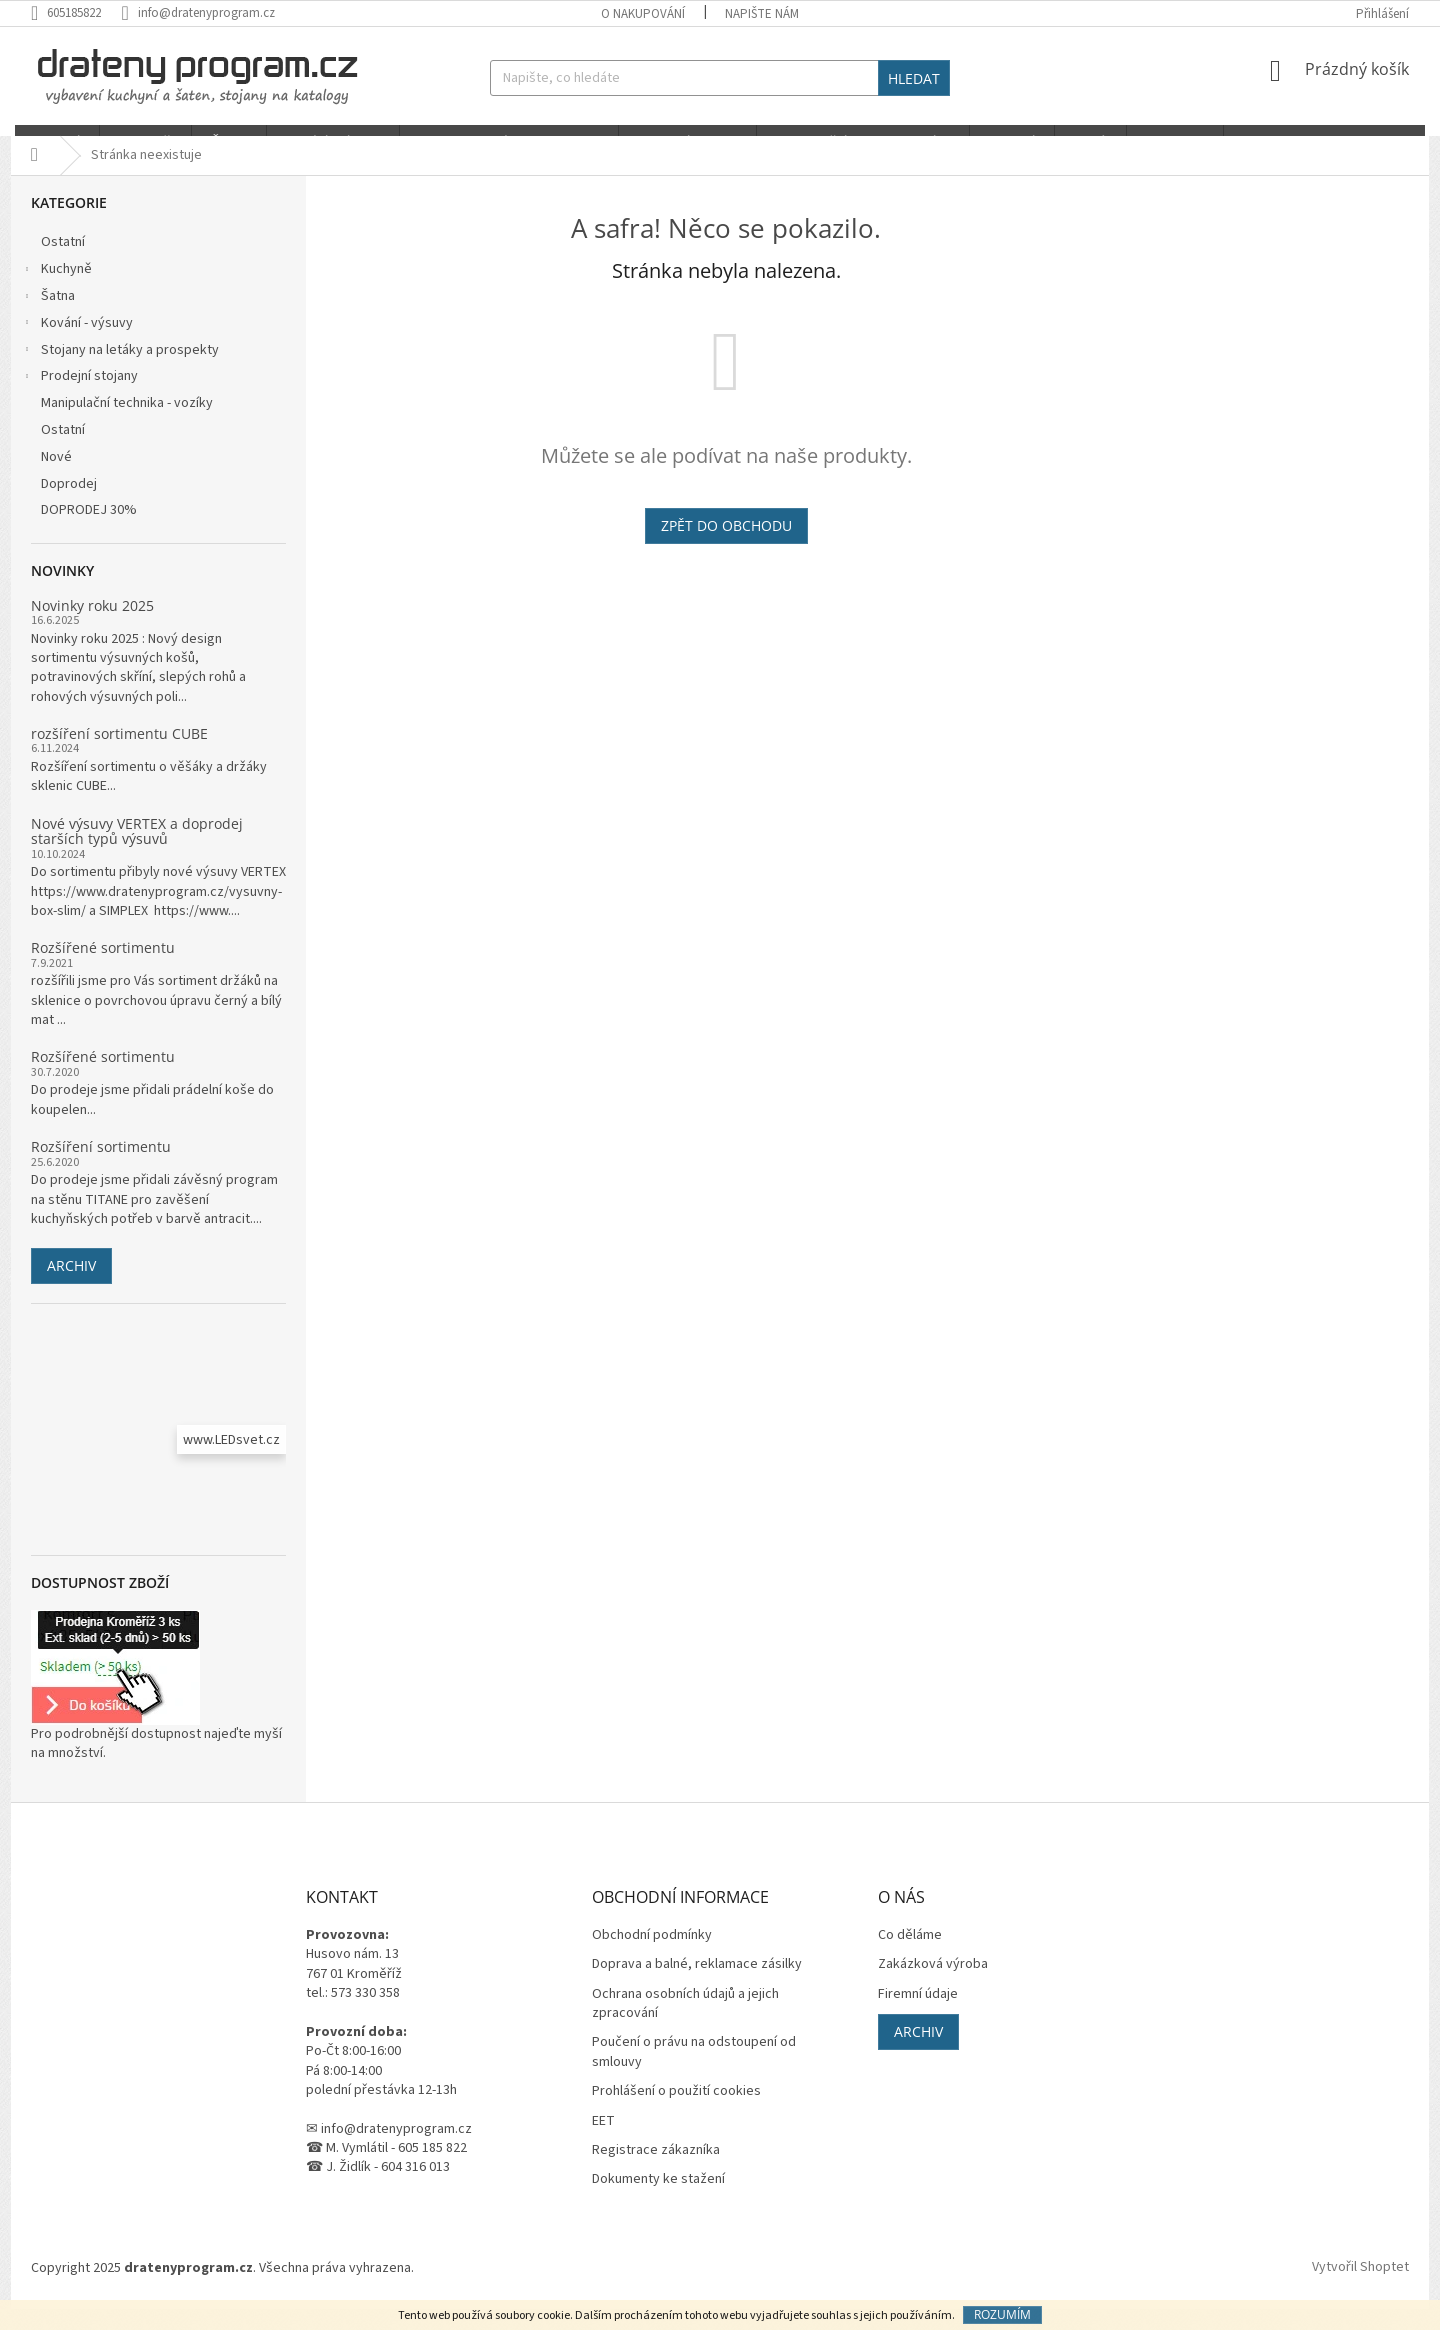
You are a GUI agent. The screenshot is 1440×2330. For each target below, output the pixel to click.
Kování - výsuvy (77, 346)
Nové (58, 478)
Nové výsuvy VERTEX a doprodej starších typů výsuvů (137, 852)
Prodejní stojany (79, 400)
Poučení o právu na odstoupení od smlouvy (694, 2074)
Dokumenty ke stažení (658, 2201)
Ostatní (64, 264)
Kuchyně (56, 293)
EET (603, 2142)
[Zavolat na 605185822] (76, 13)
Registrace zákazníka (656, 2171)
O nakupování (643, 14)
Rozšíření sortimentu (101, 1168)
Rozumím (1002, 2314)
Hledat (914, 78)
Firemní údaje (918, 2015)
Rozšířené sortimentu (103, 969)
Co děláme (910, 1956)
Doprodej (70, 505)
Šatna (48, 319)
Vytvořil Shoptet (1360, 2289)
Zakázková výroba (933, 1986)
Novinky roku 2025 (92, 626)
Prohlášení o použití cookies (676, 2113)
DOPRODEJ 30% (90, 532)
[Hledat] (719, 78)
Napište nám (762, 14)
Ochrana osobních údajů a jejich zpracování (685, 2025)
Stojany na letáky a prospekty (120, 373)
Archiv (71, 1287)
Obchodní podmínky (652, 1956)
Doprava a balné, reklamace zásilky (697, 1986)
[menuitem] (53, 141)
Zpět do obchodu (726, 546)
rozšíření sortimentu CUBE (119, 754)
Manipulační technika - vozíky (128, 425)
